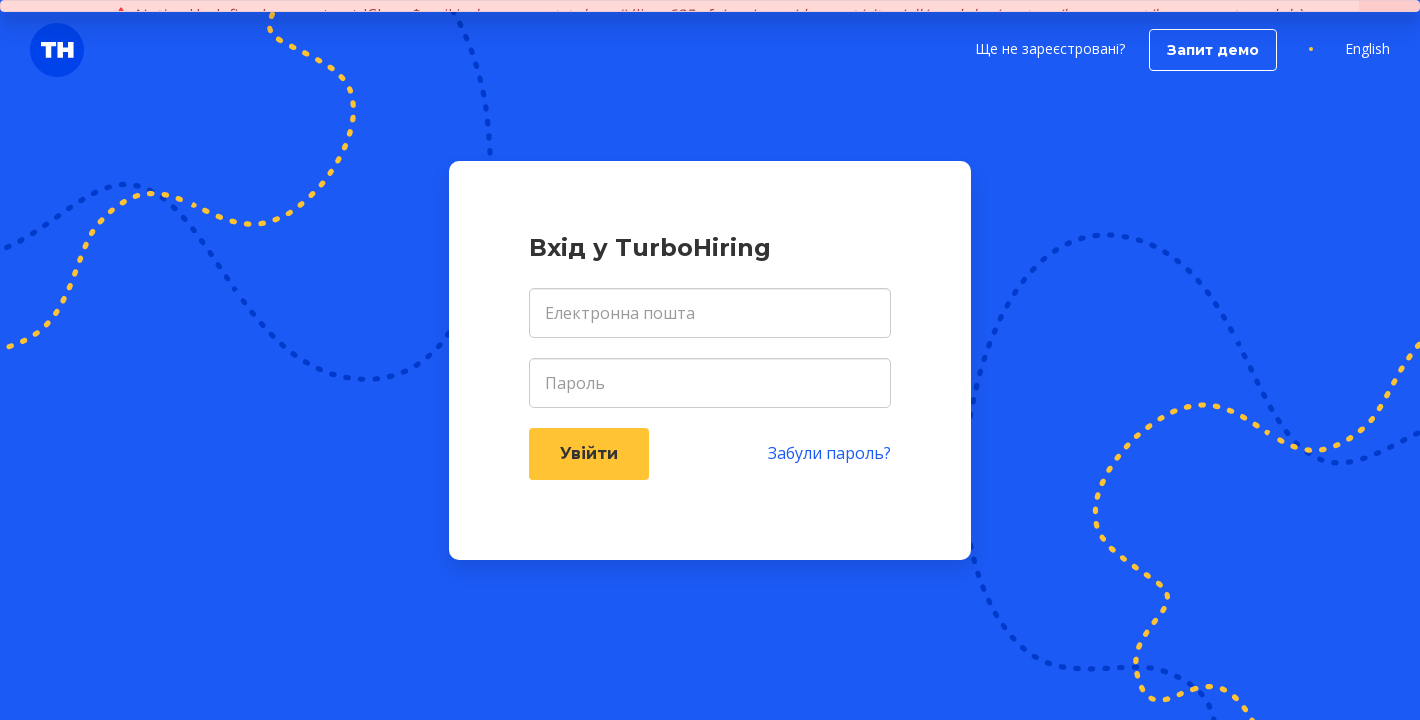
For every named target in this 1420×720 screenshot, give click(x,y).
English (1367, 48)
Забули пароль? (829, 453)
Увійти (589, 453)
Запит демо (1213, 50)
